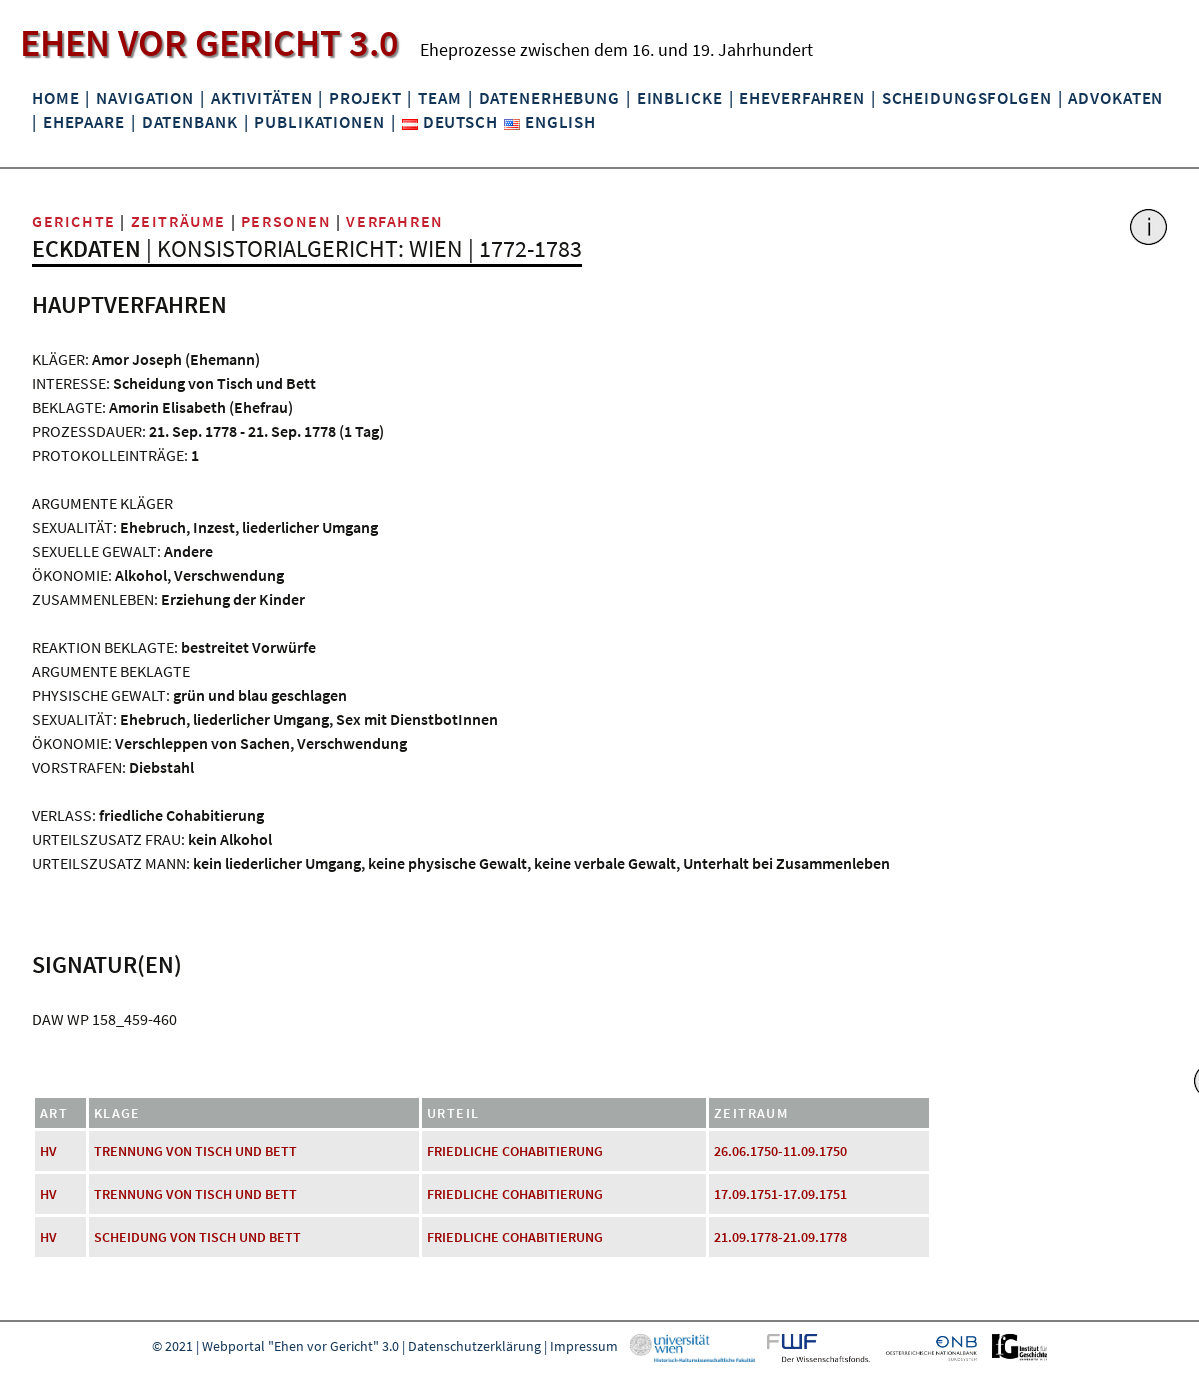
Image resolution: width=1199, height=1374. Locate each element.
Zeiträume (178, 221)
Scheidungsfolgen (967, 98)
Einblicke (680, 98)
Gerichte (74, 221)
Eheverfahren (801, 98)
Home (55, 98)
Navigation (145, 98)
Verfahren (394, 221)
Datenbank (190, 122)
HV (48, 1151)
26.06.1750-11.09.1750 (780, 1151)
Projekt (365, 98)
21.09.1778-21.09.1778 (780, 1237)
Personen (286, 221)
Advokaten (1115, 98)
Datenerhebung (549, 98)
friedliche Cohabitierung (515, 1151)
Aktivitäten (262, 98)
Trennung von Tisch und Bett (195, 1151)
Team (439, 98)
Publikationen (319, 122)
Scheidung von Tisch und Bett (197, 1237)
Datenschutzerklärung (474, 1346)
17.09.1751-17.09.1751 (780, 1194)
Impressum (584, 1346)
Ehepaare (84, 122)
